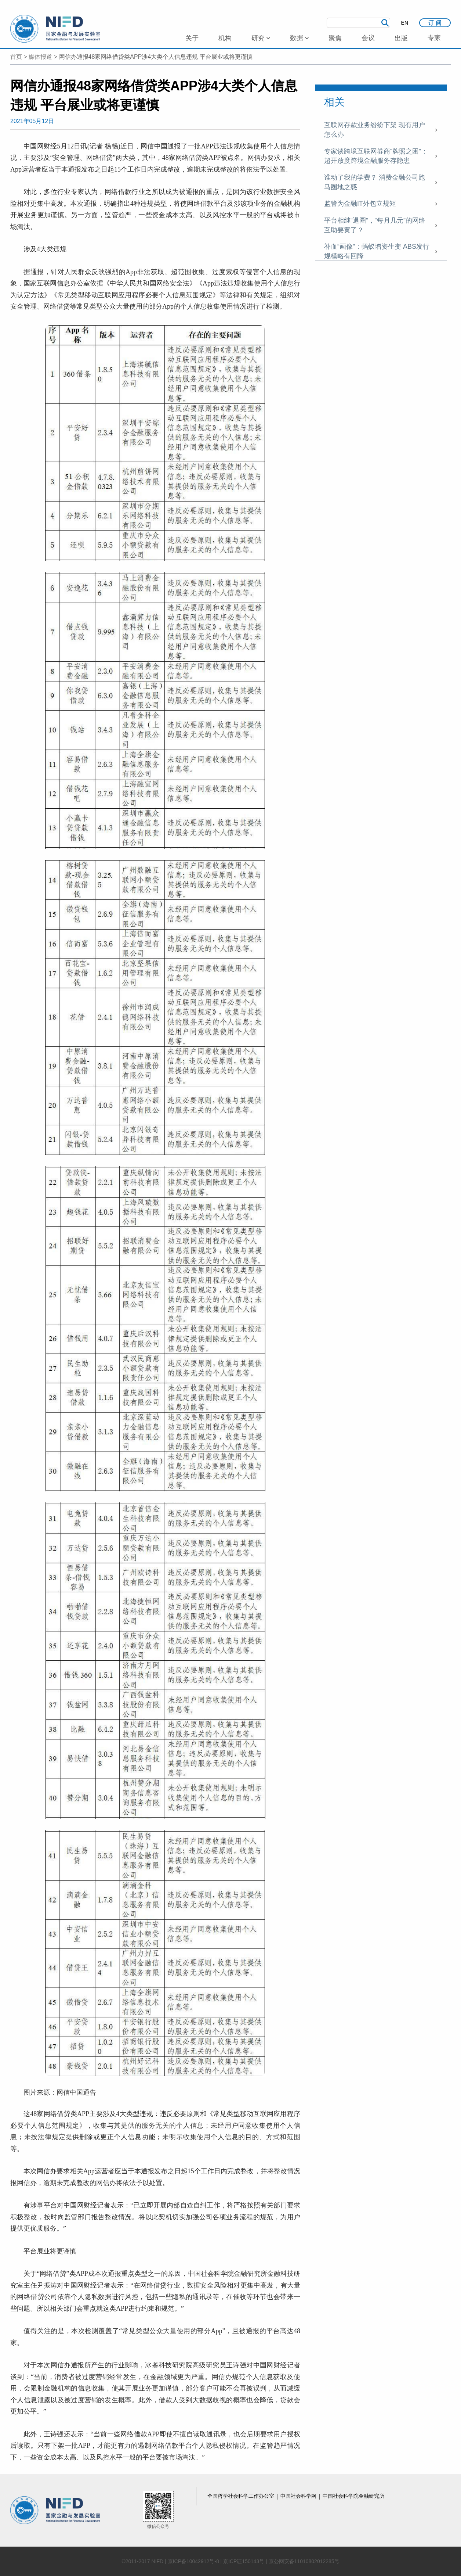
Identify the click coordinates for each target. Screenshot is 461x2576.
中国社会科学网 (299, 2496)
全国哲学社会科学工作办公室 (241, 2496)
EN (404, 23)
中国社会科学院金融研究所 (353, 2496)
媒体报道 (40, 57)
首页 (16, 57)
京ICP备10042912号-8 (193, 2561)
